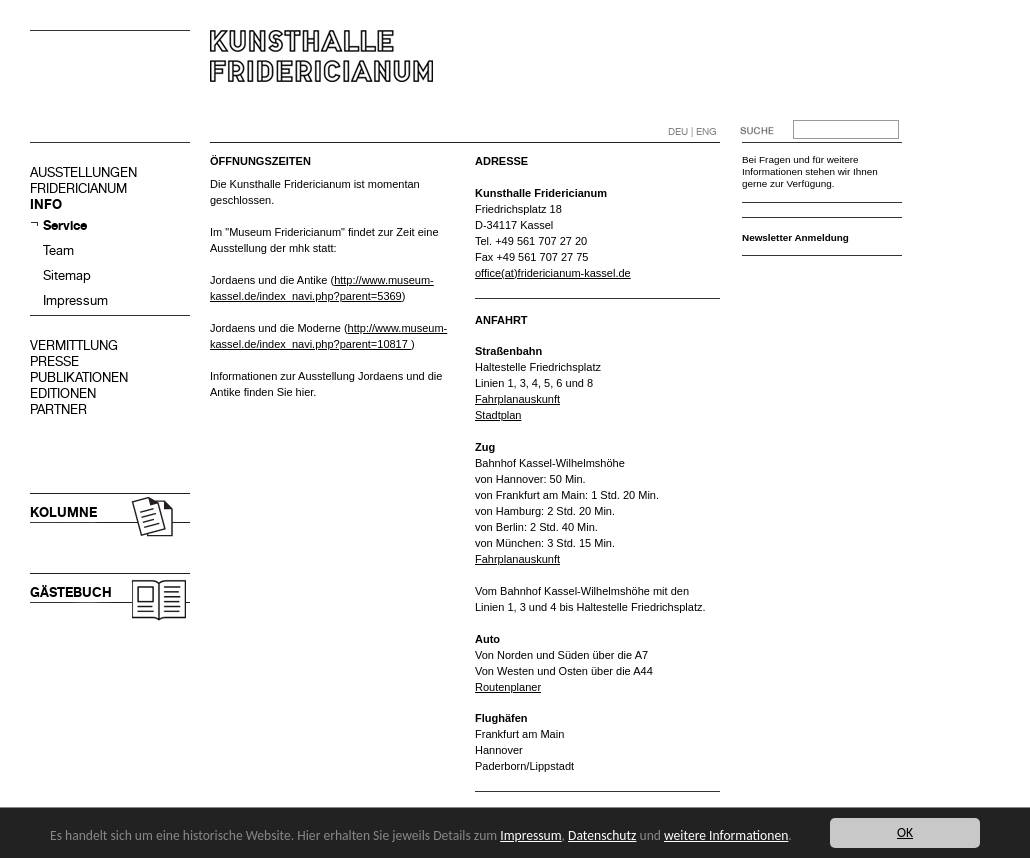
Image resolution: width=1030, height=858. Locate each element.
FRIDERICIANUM (78, 188)
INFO (46, 204)
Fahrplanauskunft (517, 399)
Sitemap (67, 275)
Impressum (75, 300)
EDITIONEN (63, 393)
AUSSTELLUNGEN (83, 172)
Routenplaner (508, 687)
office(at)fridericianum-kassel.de (553, 273)
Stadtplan (498, 415)
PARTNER (58, 409)
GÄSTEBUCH (71, 592)
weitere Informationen (726, 835)
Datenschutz (602, 835)
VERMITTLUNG (74, 345)
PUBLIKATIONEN (79, 377)
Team (58, 250)
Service (65, 225)
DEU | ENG (692, 131)
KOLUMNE (63, 512)
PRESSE (54, 361)
